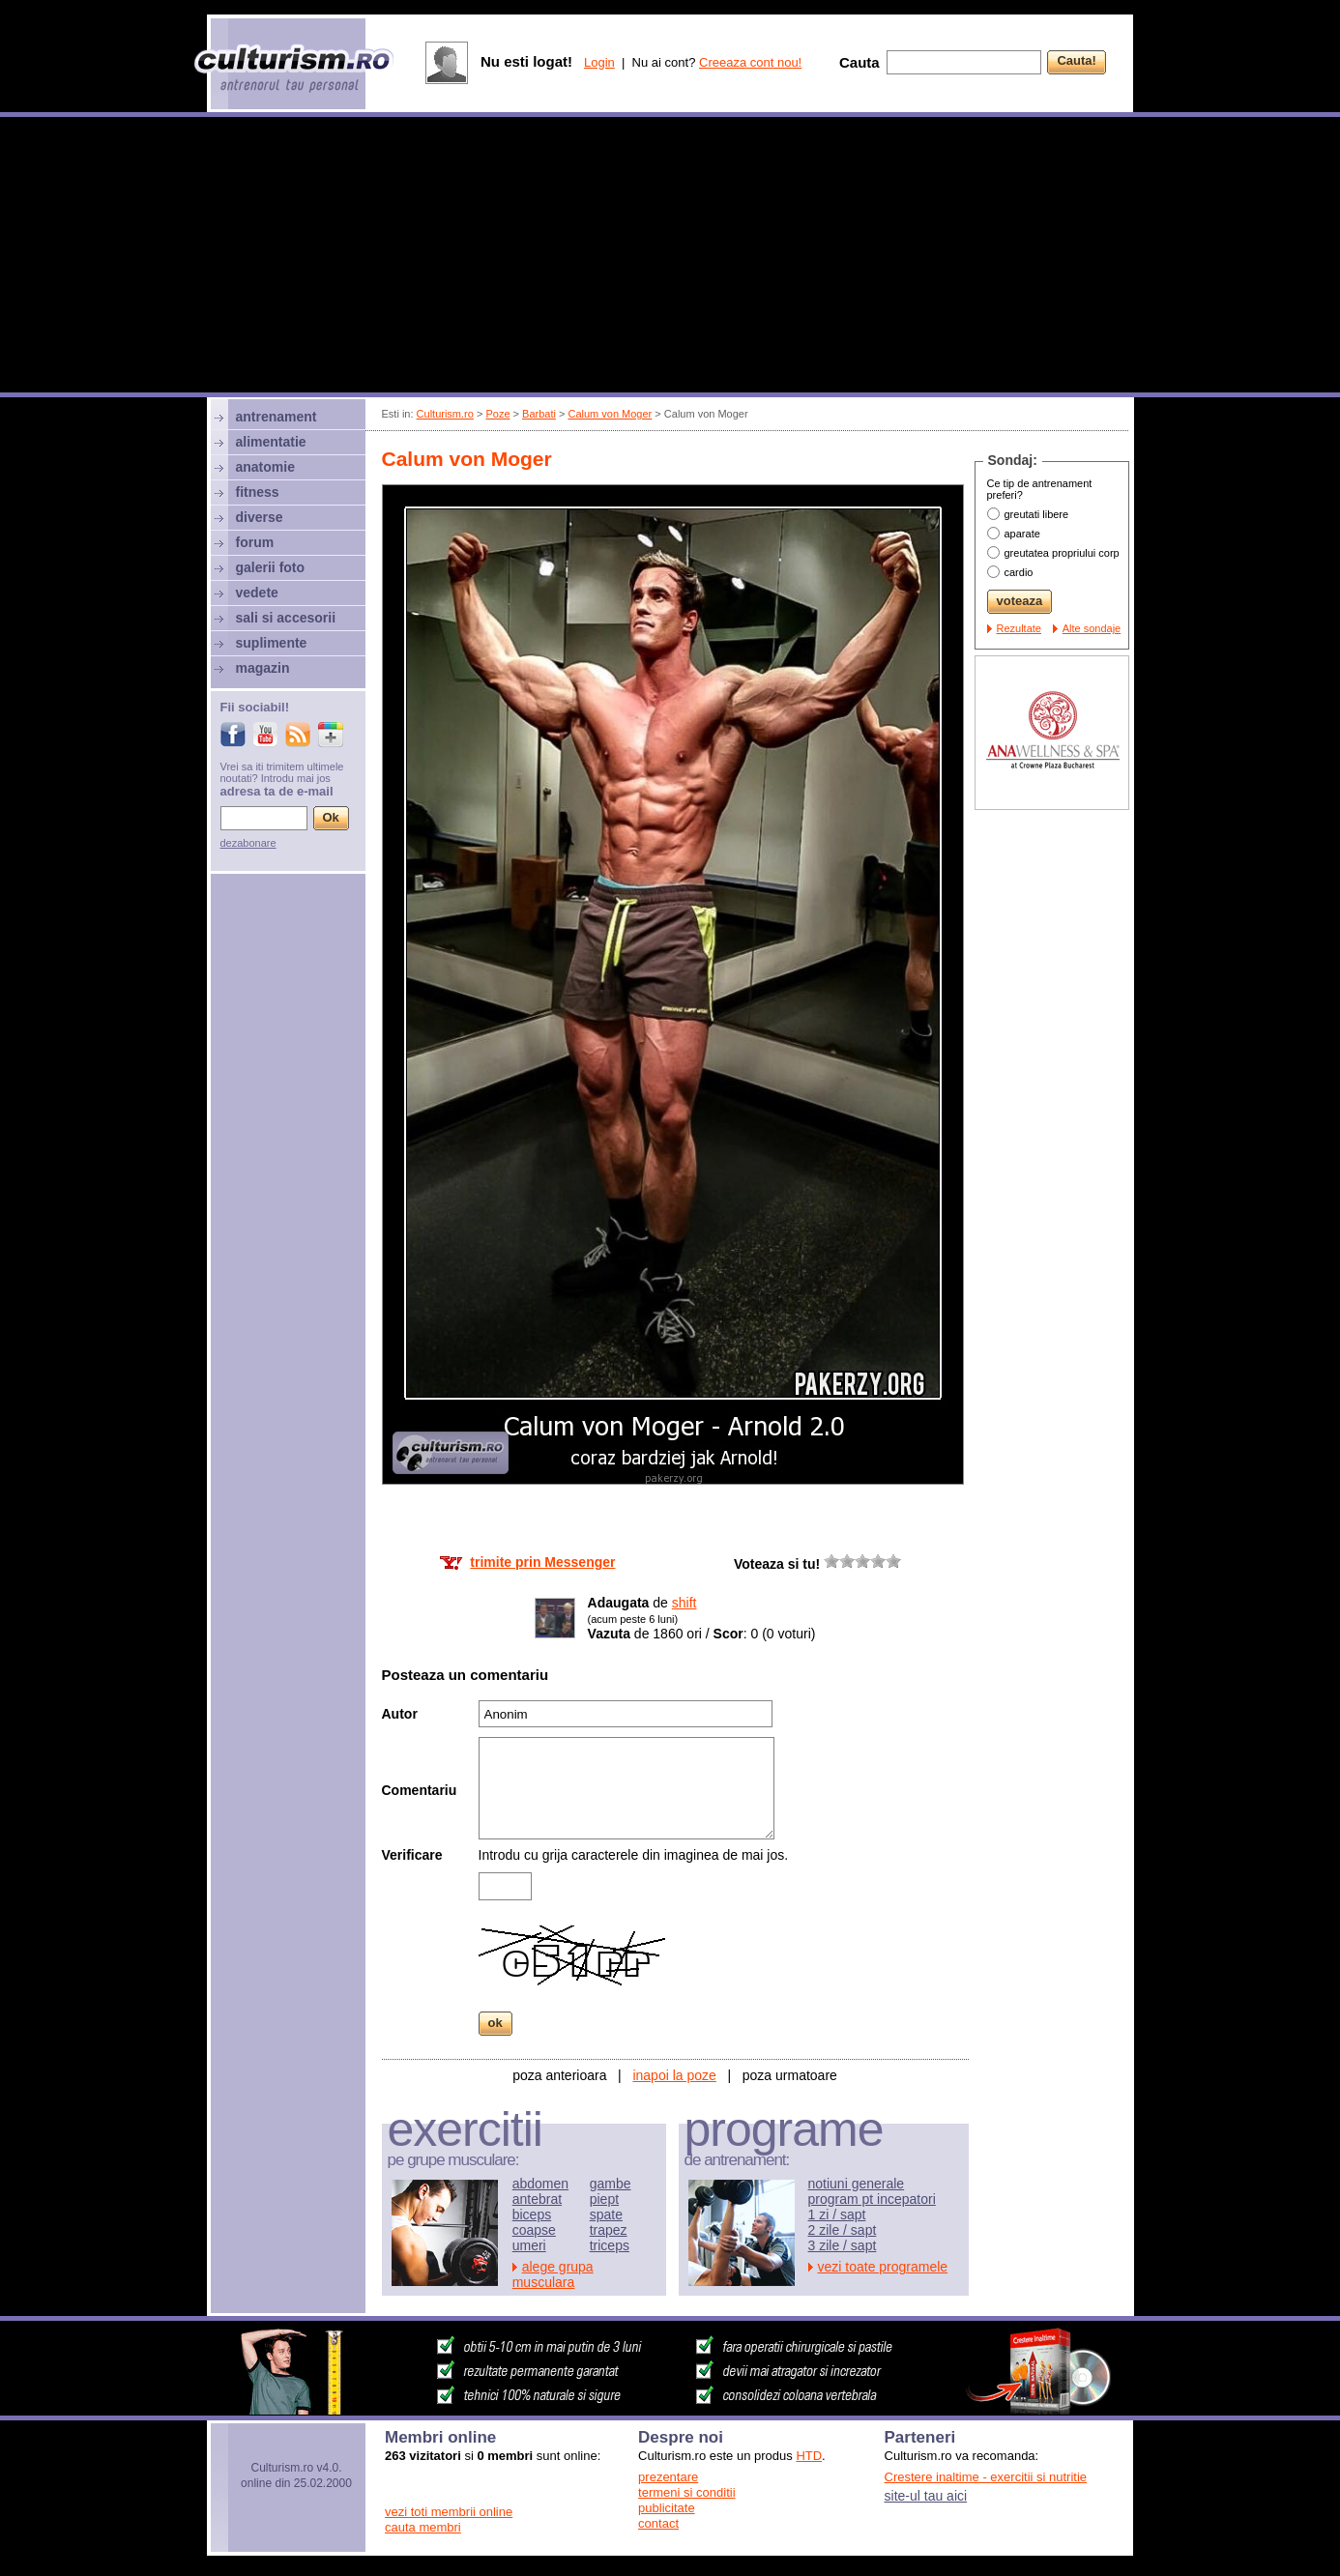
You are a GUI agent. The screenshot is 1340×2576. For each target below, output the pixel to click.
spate (606, 2214)
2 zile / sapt (842, 2230)
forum (255, 542)
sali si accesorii (286, 617)
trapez (608, 2230)
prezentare (668, 2477)
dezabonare (248, 843)
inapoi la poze (673, 2075)
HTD (809, 2455)
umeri (529, 2245)
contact (658, 2523)
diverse (259, 517)
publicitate (666, 2508)
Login (599, 62)
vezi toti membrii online (448, 2511)
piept (604, 2199)
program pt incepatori (872, 2199)
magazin (263, 668)
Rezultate (1019, 628)
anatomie (265, 467)
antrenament (276, 416)
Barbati (539, 414)
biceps (531, 2214)
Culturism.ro (445, 414)
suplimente (271, 643)
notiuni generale (856, 2183)
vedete (257, 592)
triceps (609, 2245)
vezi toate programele (883, 2266)
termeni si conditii (686, 2492)
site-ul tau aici (926, 2496)
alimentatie (271, 441)
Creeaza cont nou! (750, 62)
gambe (610, 2183)
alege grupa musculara (553, 2274)
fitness (257, 492)
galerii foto (271, 567)
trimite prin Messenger (542, 1562)
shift (684, 1602)
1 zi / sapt (837, 2214)
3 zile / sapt (842, 2245)
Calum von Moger (610, 414)
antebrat (537, 2199)
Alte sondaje (1092, 628)
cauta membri (423, 2527)
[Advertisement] (670, 257)
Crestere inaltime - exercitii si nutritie (986, 2477)
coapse (534, 2230)
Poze (497, 414)
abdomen (540, 2183)
